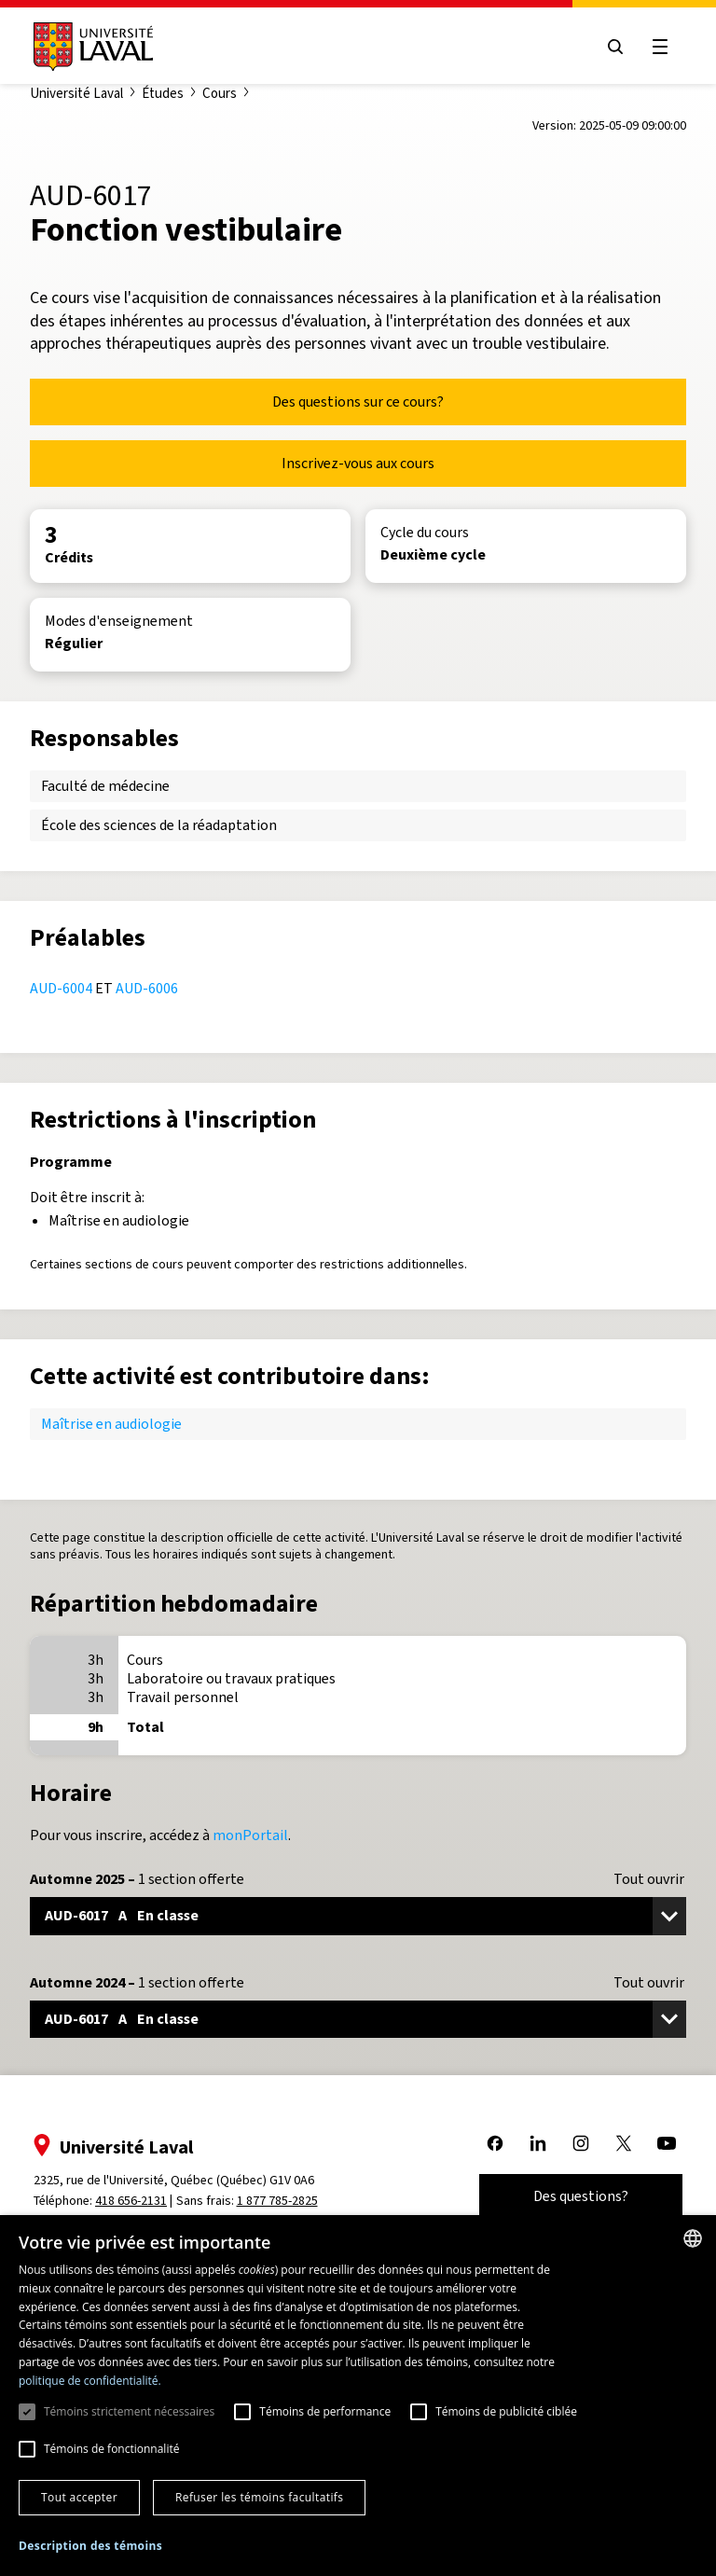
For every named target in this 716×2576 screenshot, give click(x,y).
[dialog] (358, 2395)
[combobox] (692, 2238)
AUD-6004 (61, 988)
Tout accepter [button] (79, 2497)
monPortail (250, 1835)
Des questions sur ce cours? (358, 401)
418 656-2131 (131, 2200)
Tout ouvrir (648, 1879)
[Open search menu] (615, 46)
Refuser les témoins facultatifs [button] (259, 2497)
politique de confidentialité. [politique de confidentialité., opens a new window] (90, 2381)
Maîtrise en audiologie (111, 1423)
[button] (90, 2547)
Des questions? (580, 2196)
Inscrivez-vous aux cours (358, 463)
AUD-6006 (147, 988)
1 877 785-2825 (277, 2200)
